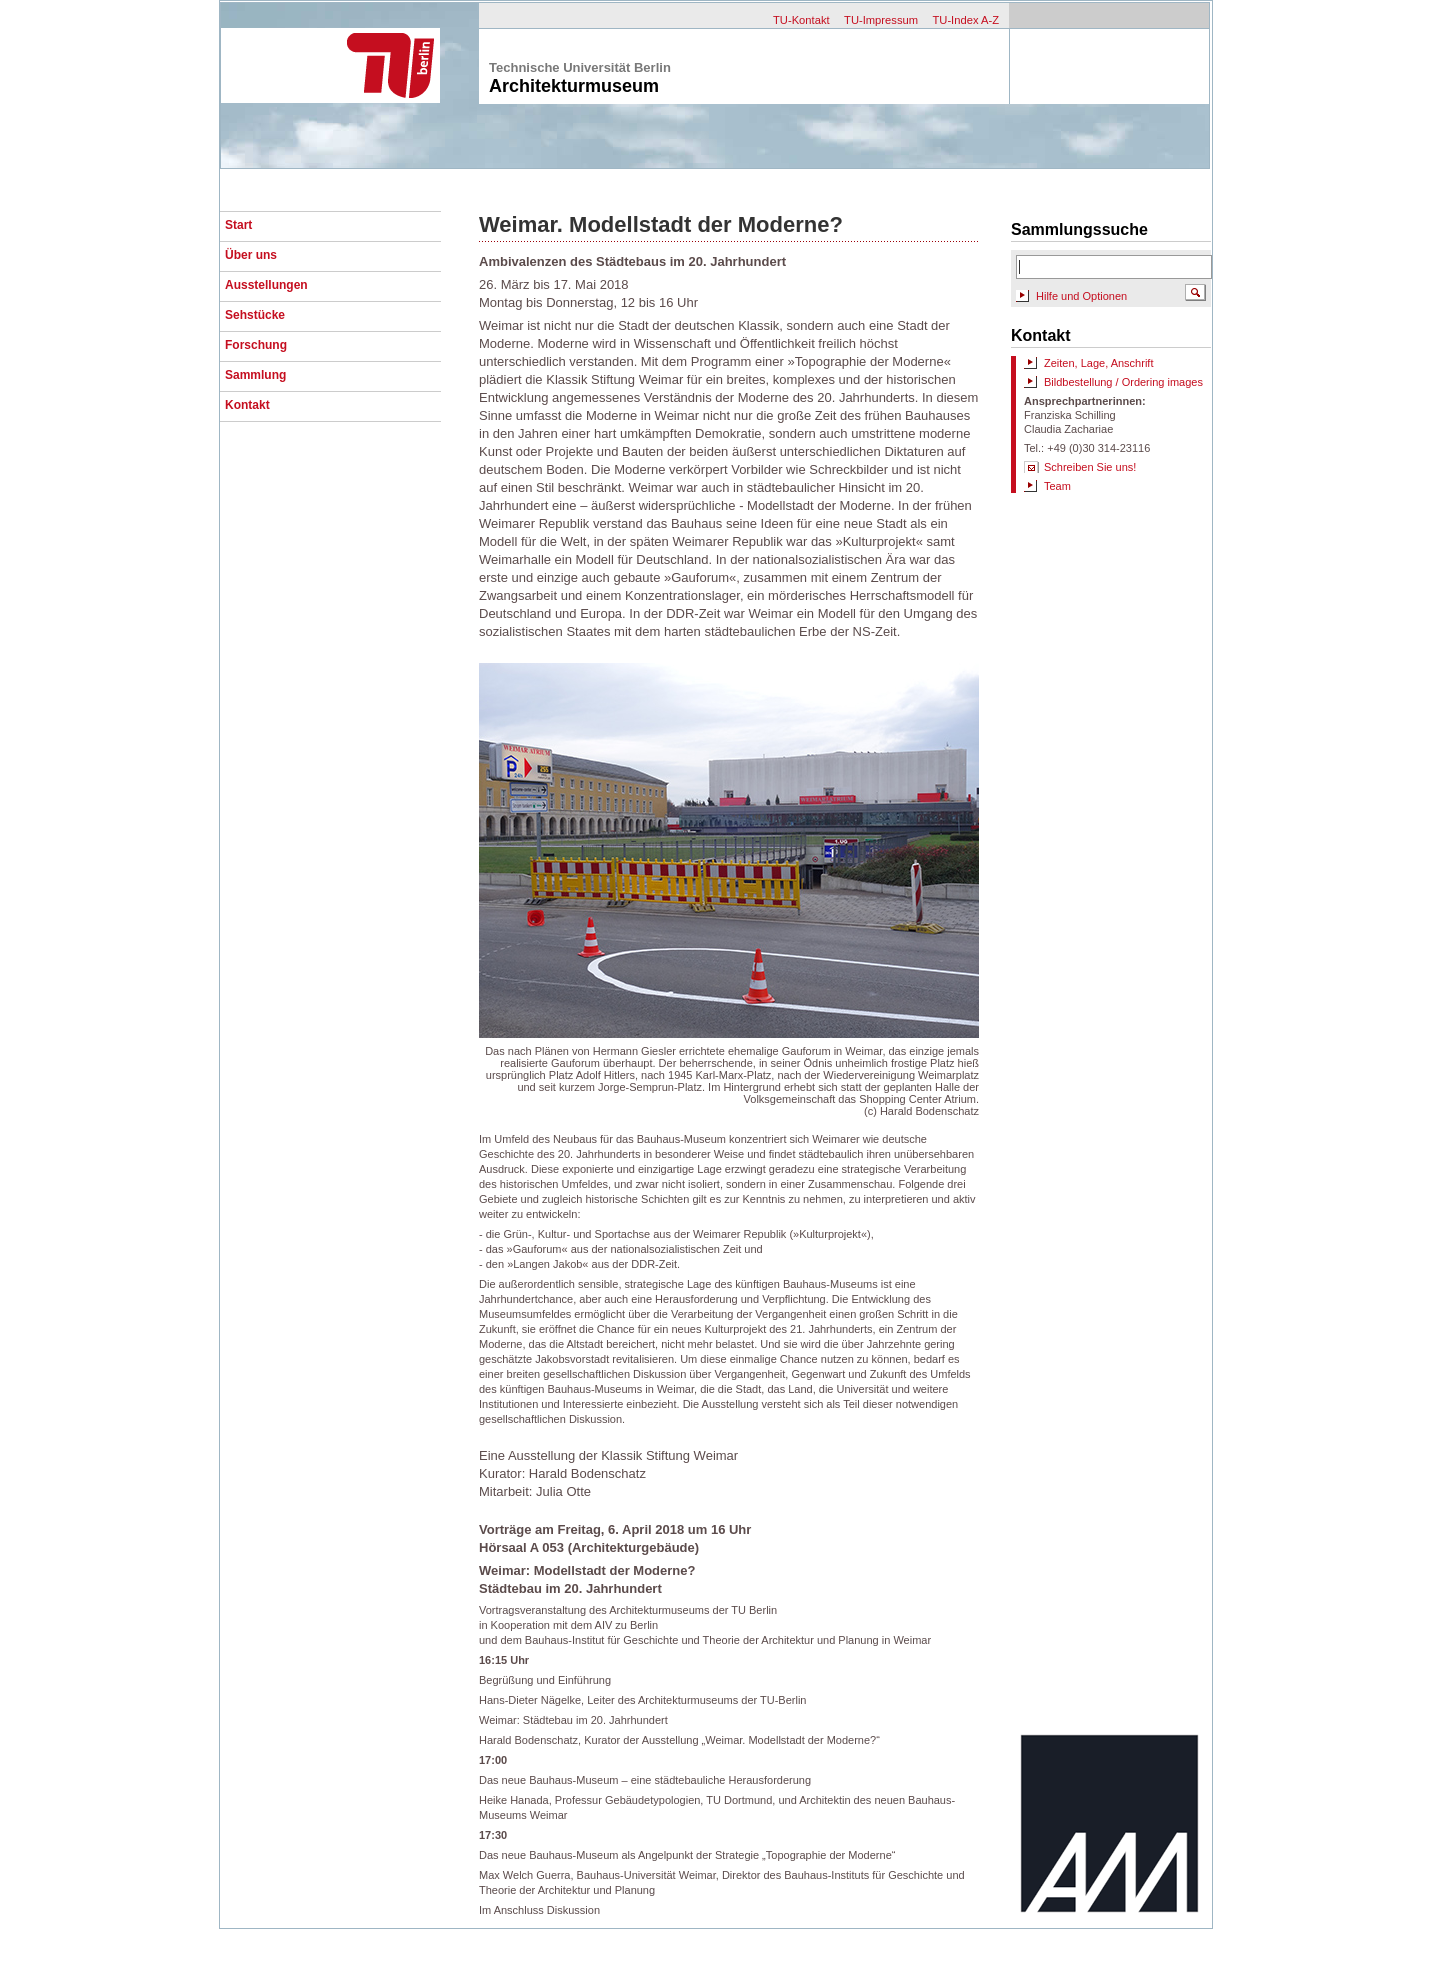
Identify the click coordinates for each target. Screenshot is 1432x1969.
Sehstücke (255, 315)
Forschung (256, 345)
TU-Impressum (881, 20)
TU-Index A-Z (965, 20)
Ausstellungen (266, 285)
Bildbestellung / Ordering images (1123, 382)
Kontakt (247, 405)
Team (1057, 486)
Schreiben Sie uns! (1090, 467)
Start (238, 225)
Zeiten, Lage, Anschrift (1098, 363)
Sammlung (255, 375)
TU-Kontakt (801, 20)
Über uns (251, 255)
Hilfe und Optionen (1081, 296)
